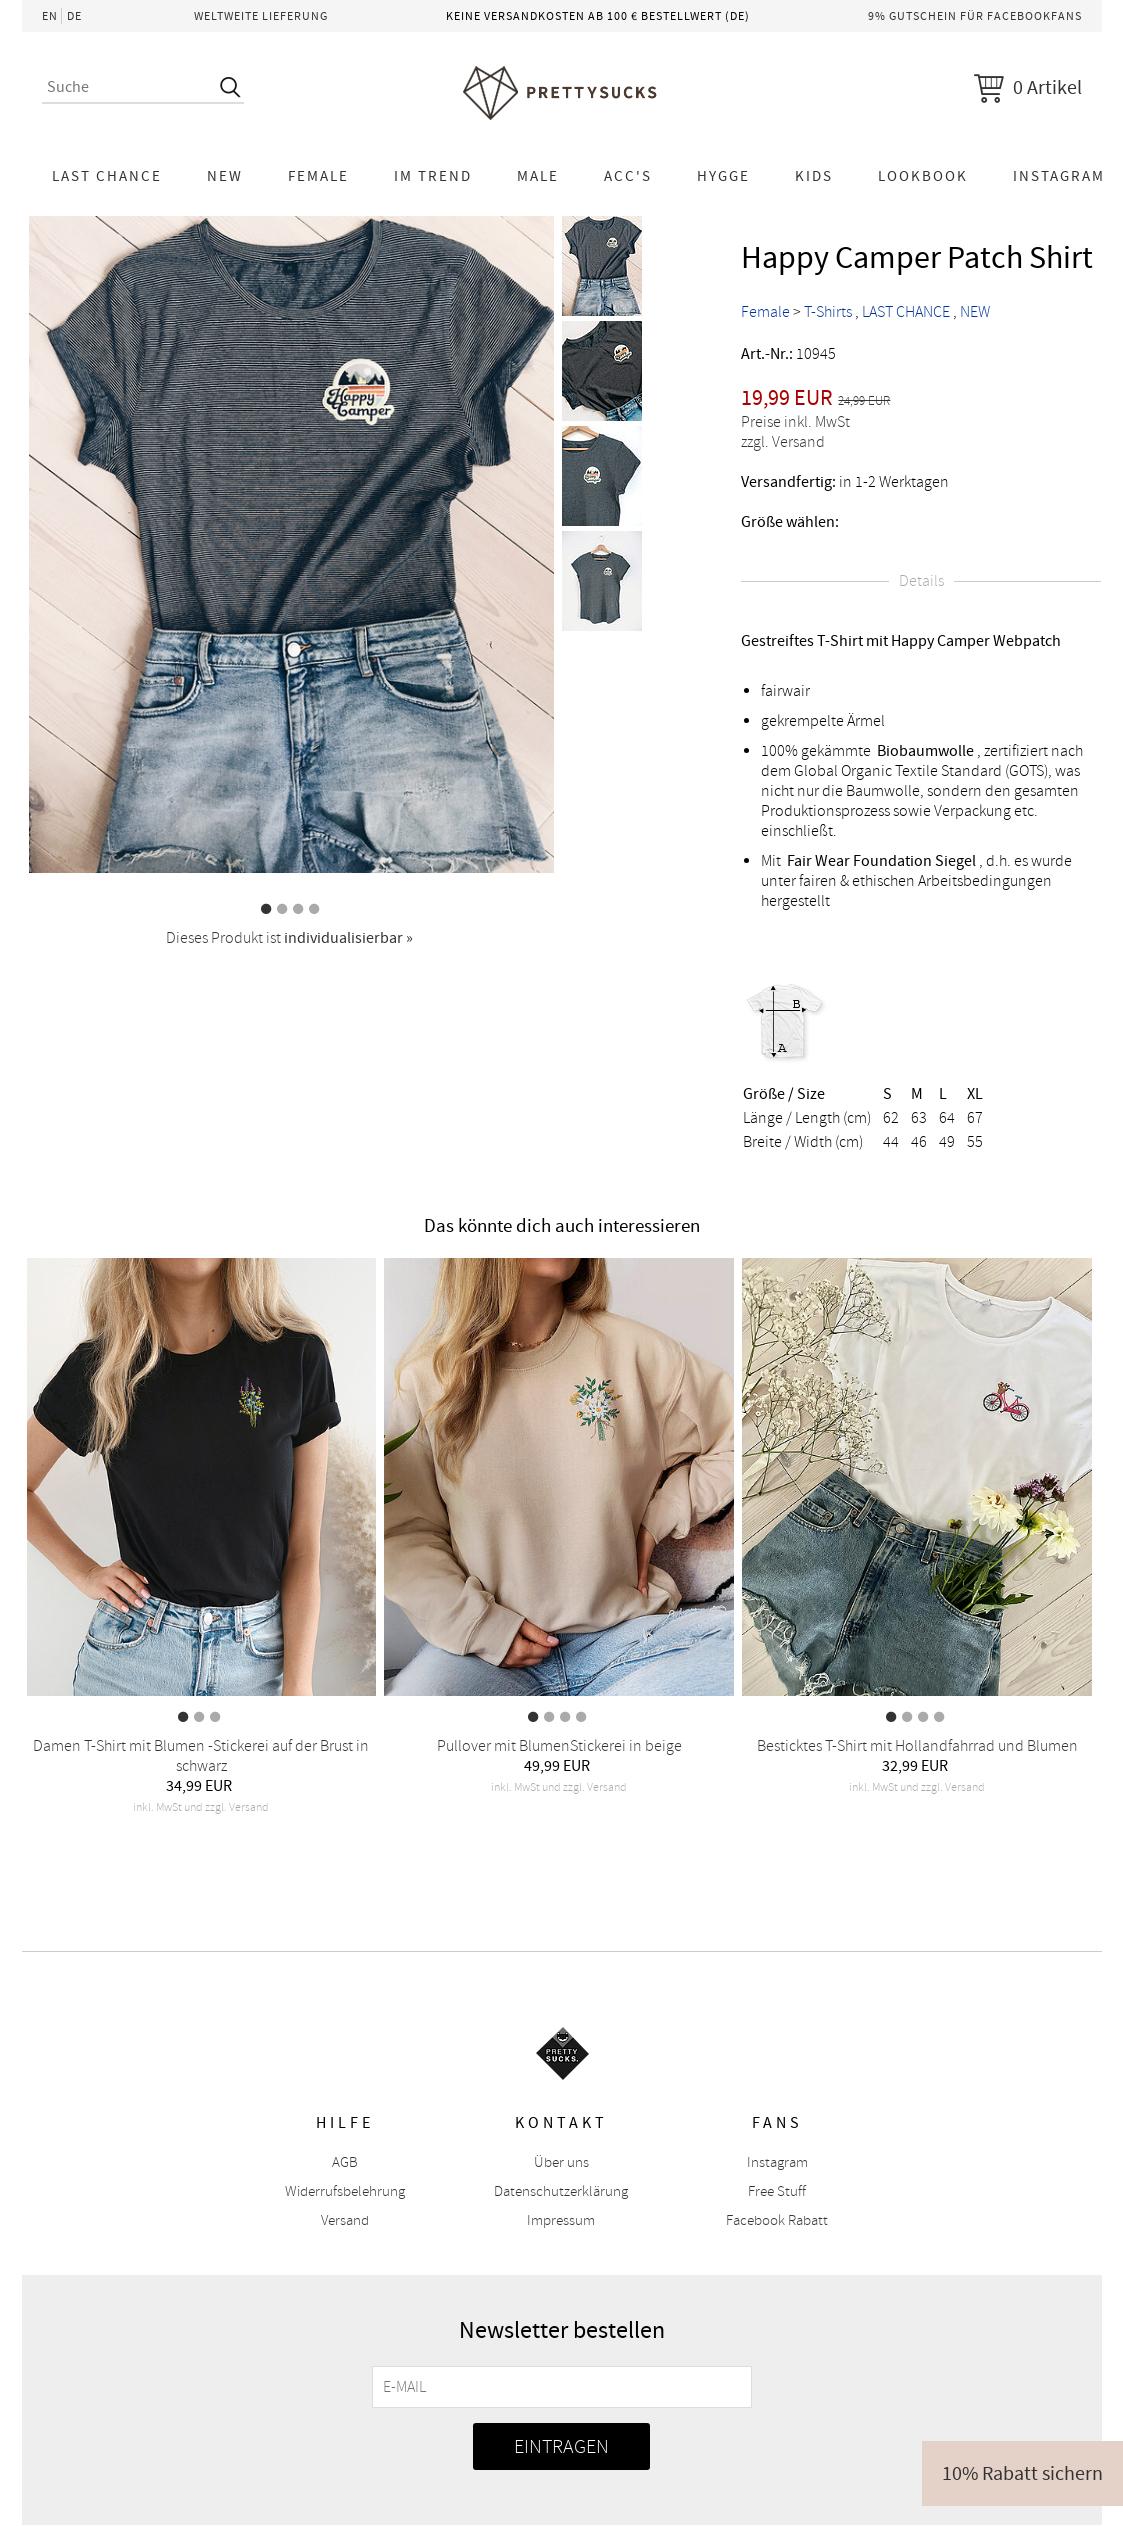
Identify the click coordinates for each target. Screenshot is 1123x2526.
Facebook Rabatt (777, 2220)
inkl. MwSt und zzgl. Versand (201, 1807)
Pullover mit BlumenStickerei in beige (559, 1746)
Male (538, 176)
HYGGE (723, 176)
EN (50, 16)
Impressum (561, 2220)
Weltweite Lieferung (261, 16)
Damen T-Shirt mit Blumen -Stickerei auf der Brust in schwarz (201, 1756)
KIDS (814, 176)
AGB (345, 2162)
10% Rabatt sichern (1022, 2473)
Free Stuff (777, 2191)
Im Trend (433, 176)
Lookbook (923, 176)
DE (74, 16)
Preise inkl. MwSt (795, 422)
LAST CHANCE (107, 176)
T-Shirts (828, 312)
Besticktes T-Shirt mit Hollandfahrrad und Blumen (917, 1746)
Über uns (561, 2162)
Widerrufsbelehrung (345, 2191)
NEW (225, 176)
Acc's (628, 176)
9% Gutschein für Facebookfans (975, 16)
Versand (345, 2220)
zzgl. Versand (783, 442)
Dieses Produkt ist (289, 938)
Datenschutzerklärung (561, 2191)
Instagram (777, 2162)
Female (318, 176)
